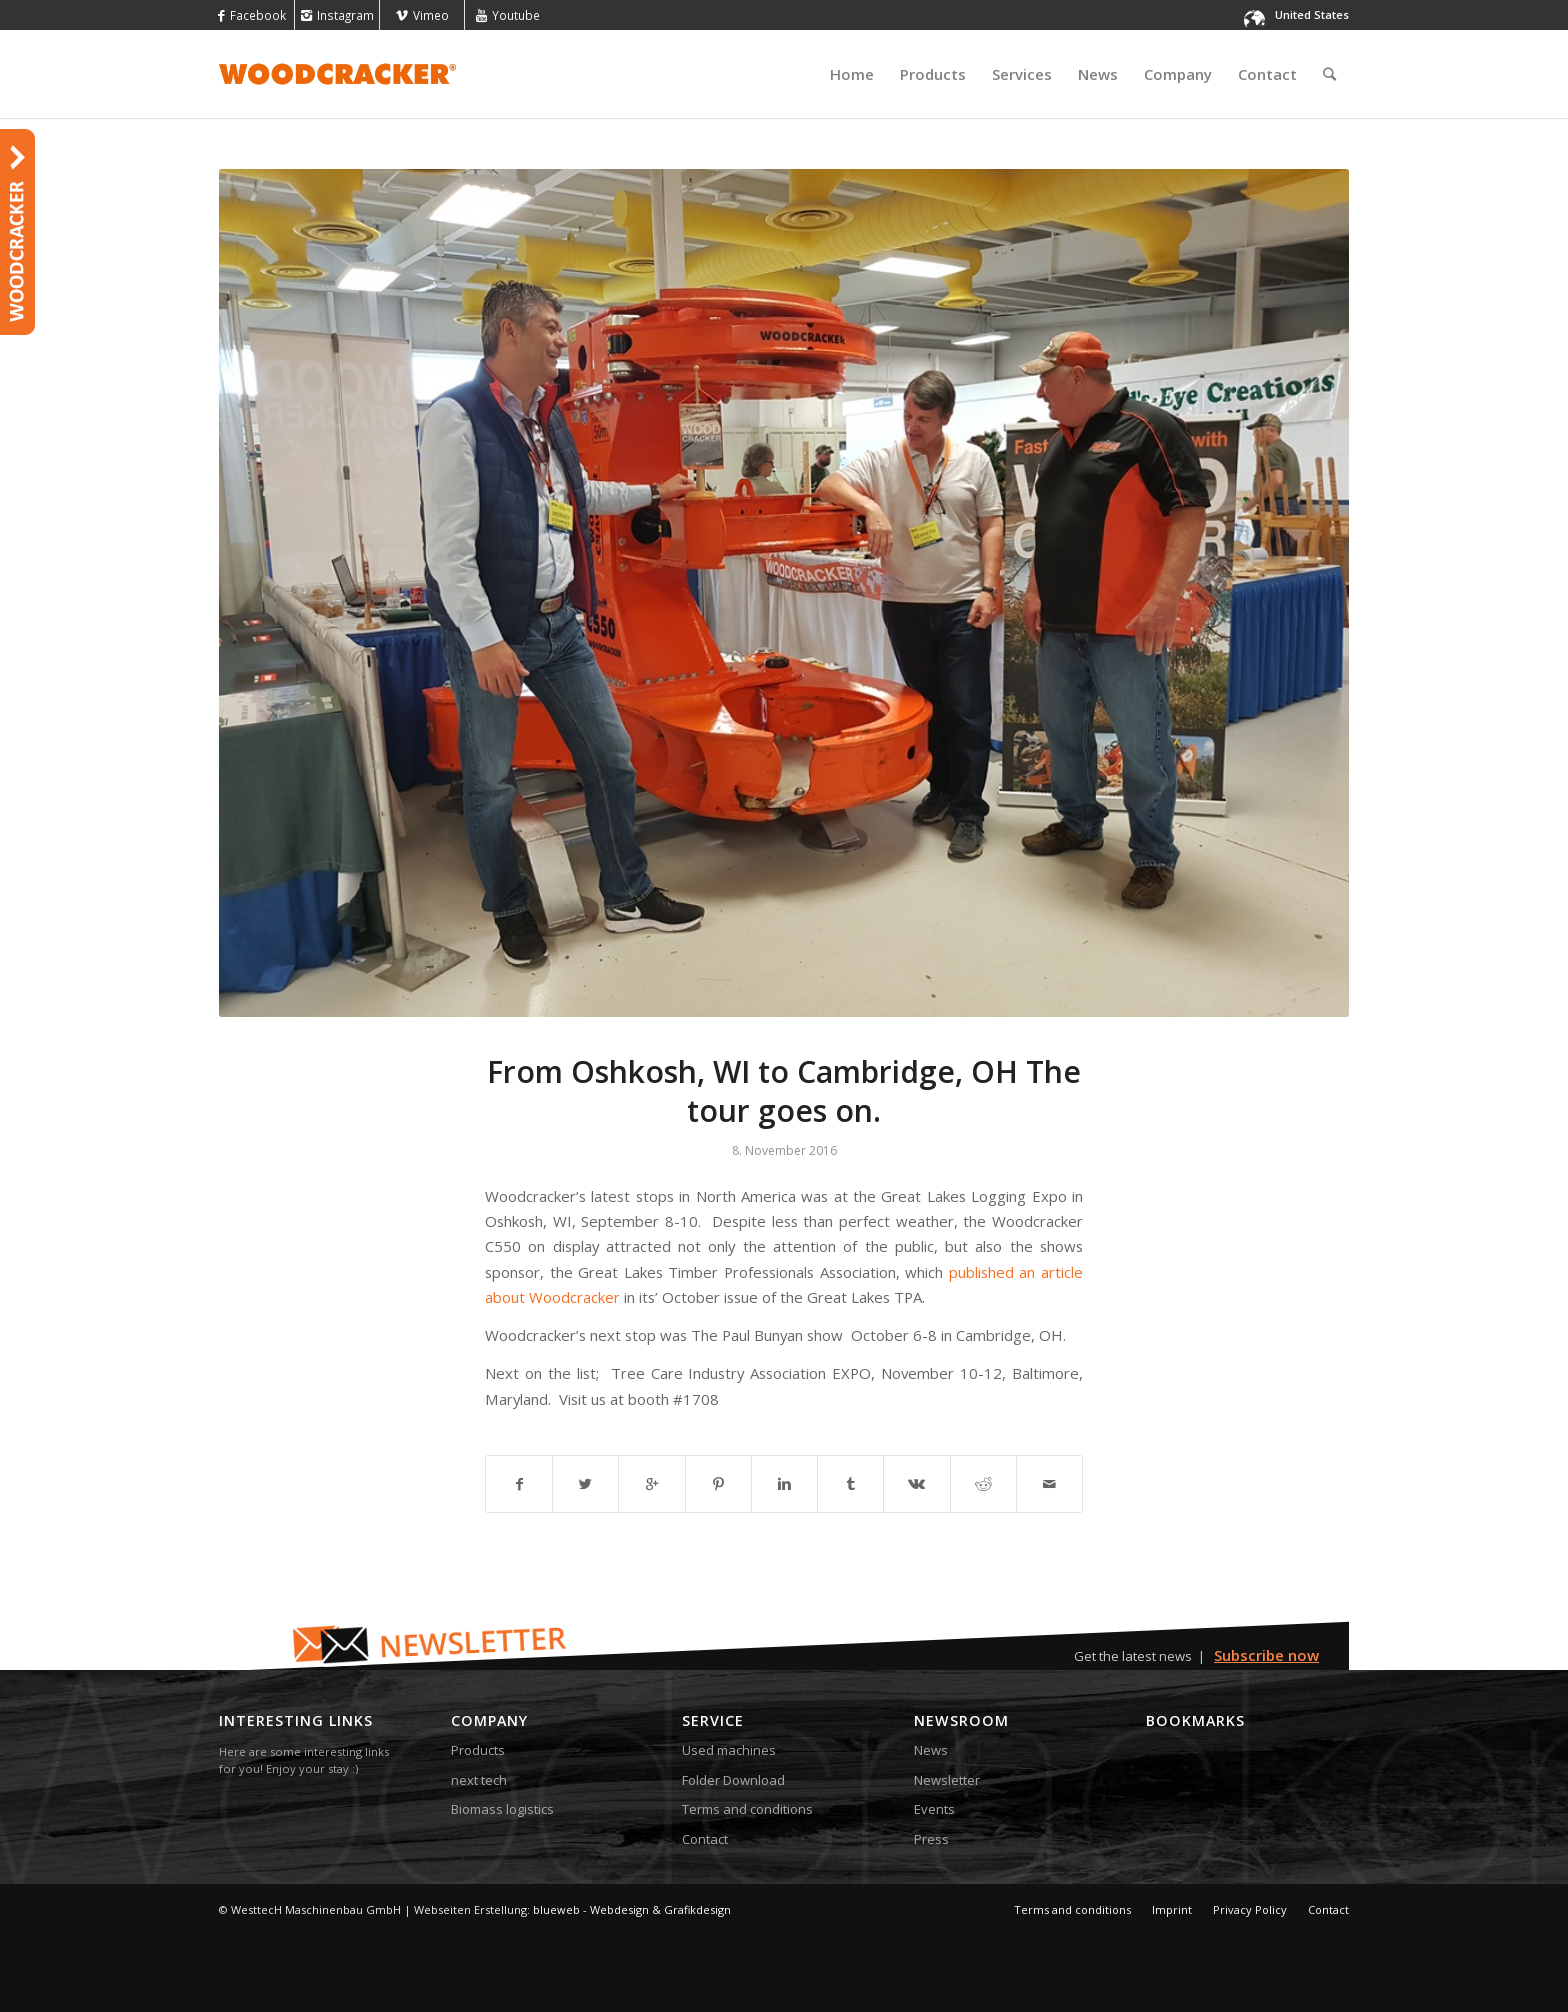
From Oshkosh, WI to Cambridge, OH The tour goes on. (784, 1091)
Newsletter (947, 1780)
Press (931, 1839)
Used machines (729, 1750)
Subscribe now (1266, 1655)
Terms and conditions (747, 1809)
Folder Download (733, 1780)
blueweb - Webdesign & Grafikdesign (632, 1909)
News (931, 1750)
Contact (705, 1839)
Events (934, 1809)
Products (478, 1750)
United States (1312, 14)
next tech (479, 1780)
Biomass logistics (502, 1809)
